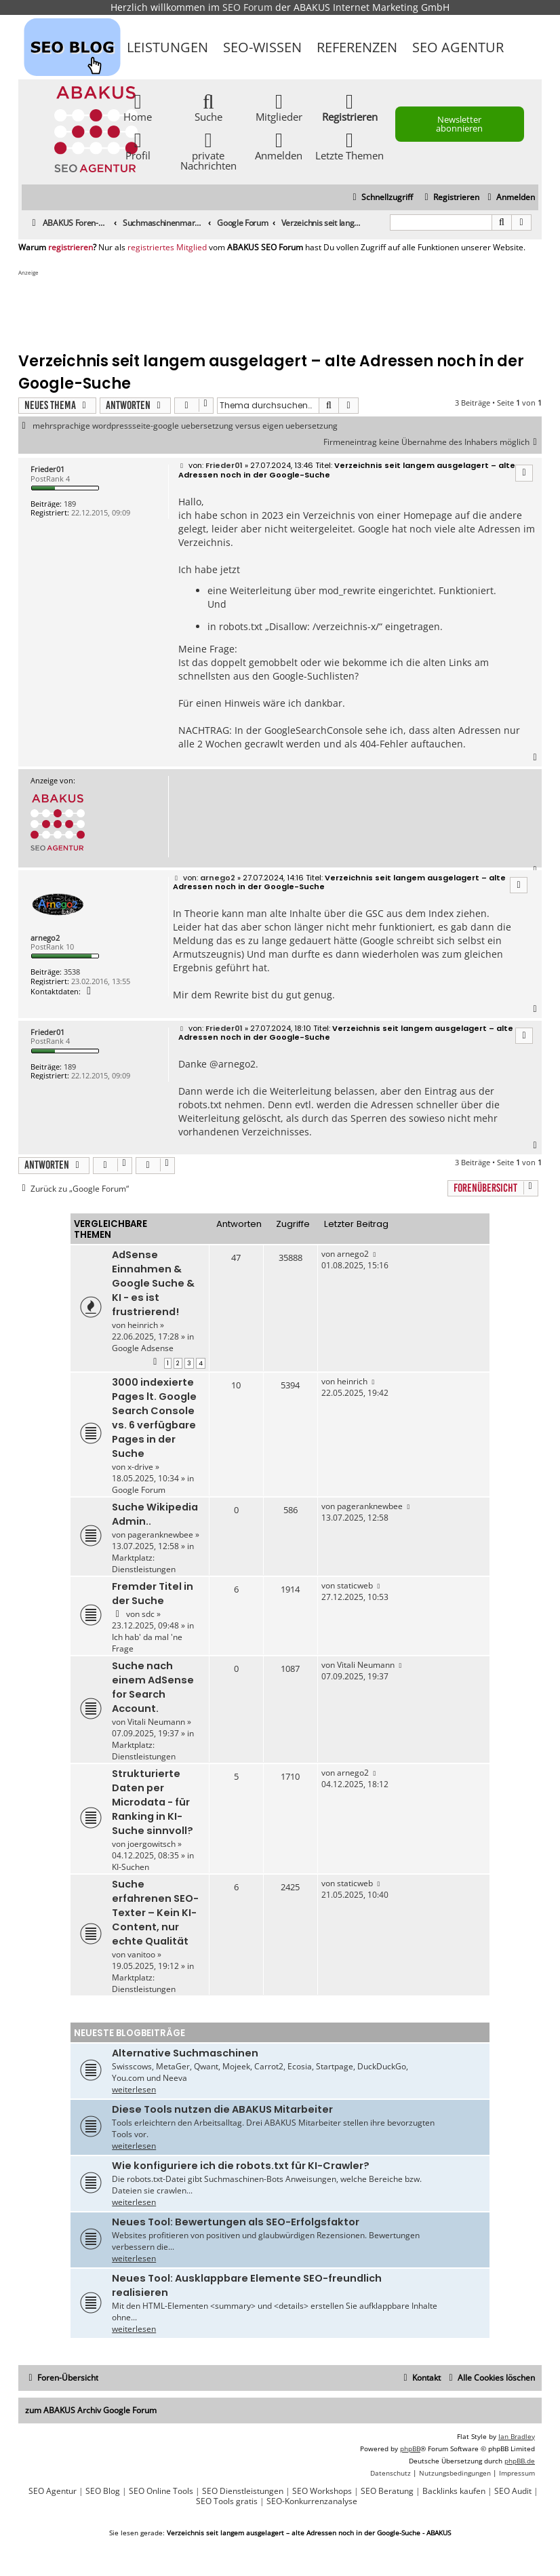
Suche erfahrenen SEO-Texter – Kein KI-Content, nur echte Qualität (155, 1912)
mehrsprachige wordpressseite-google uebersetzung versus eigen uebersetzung (185, 426)
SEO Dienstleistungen (242, 2491)
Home (137, 107)
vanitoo (141, 1954)
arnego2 (45, 937)
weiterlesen (134, 2089)
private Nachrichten (208, 150)
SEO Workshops (322, 2491)
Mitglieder (279, 107)
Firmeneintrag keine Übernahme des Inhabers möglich (432, 442)
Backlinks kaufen (453, 2491)
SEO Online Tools (161, 2491)
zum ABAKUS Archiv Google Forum (91, 2410)
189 (70, 503)
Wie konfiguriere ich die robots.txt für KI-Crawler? (240, 2165)
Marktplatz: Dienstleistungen (144, 1563)
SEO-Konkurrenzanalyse (311, 2501)
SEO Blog (102, 2491)
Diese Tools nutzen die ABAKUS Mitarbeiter (222, 2109)
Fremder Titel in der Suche (152, 1593)
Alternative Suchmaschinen (185, 2053)
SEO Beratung (387, 2491)
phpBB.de (519, 2460)
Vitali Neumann (156, 1722)
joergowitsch (151, 1844)
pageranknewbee (160, 1534)
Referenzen (357, 47)
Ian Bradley (516, 2436)
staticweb (355, 1585)
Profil (138, 145)
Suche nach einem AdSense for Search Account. (153, 1687)
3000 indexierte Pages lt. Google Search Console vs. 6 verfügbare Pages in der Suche (154, 1417)
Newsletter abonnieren (459, 123)
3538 (72, 971)
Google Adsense (143, 1348)
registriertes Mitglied (167, 247)
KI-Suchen (130, 1867)
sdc (148, 1614)
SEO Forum (247, 7)
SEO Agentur (458, 47)
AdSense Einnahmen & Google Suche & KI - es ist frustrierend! (153, 1283)
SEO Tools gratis (227, 2501)
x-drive (140, 1466)
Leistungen (167, 47)
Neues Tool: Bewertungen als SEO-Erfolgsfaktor (235, 2222)
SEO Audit (513, 2491)
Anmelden (278, 145)
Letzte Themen (349, 145)
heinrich (142, 1325)
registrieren (70, 247)
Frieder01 (47, 469)
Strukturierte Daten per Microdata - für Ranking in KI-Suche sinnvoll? (152, 1802)
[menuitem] (509, 198)
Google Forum (138, 1490)
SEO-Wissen (262, 47)
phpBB (410, 2448)
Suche (208, 107)
